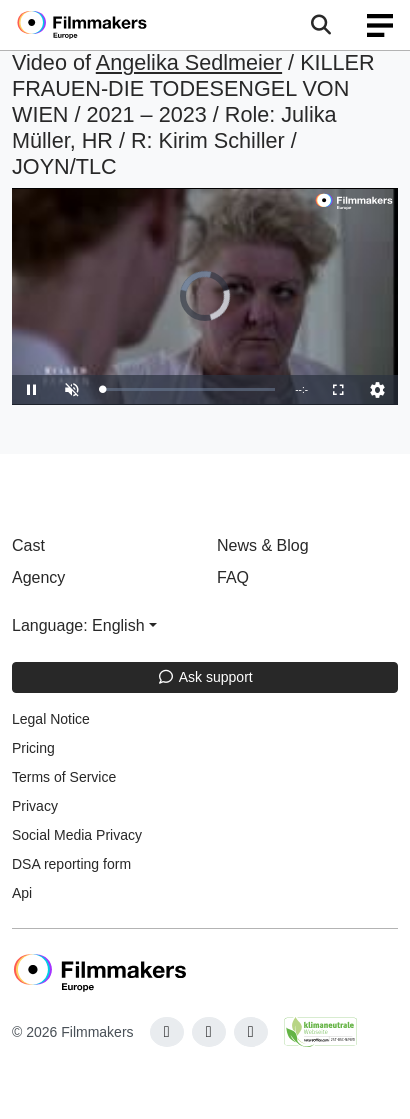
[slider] (188, 389)
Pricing (33, 748)
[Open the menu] (320, 25)
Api (22, 893)
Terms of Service (64, 777)
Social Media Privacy (77, 835)
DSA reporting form (71, 864)
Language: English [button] (78, 625)
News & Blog (263, 545)
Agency (38, 577)
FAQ (233, 577)
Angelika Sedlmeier (189, 62)
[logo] (106, 25)
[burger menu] (380, 25)
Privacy (35, 806)
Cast (28, 545)
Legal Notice (51, 719)
